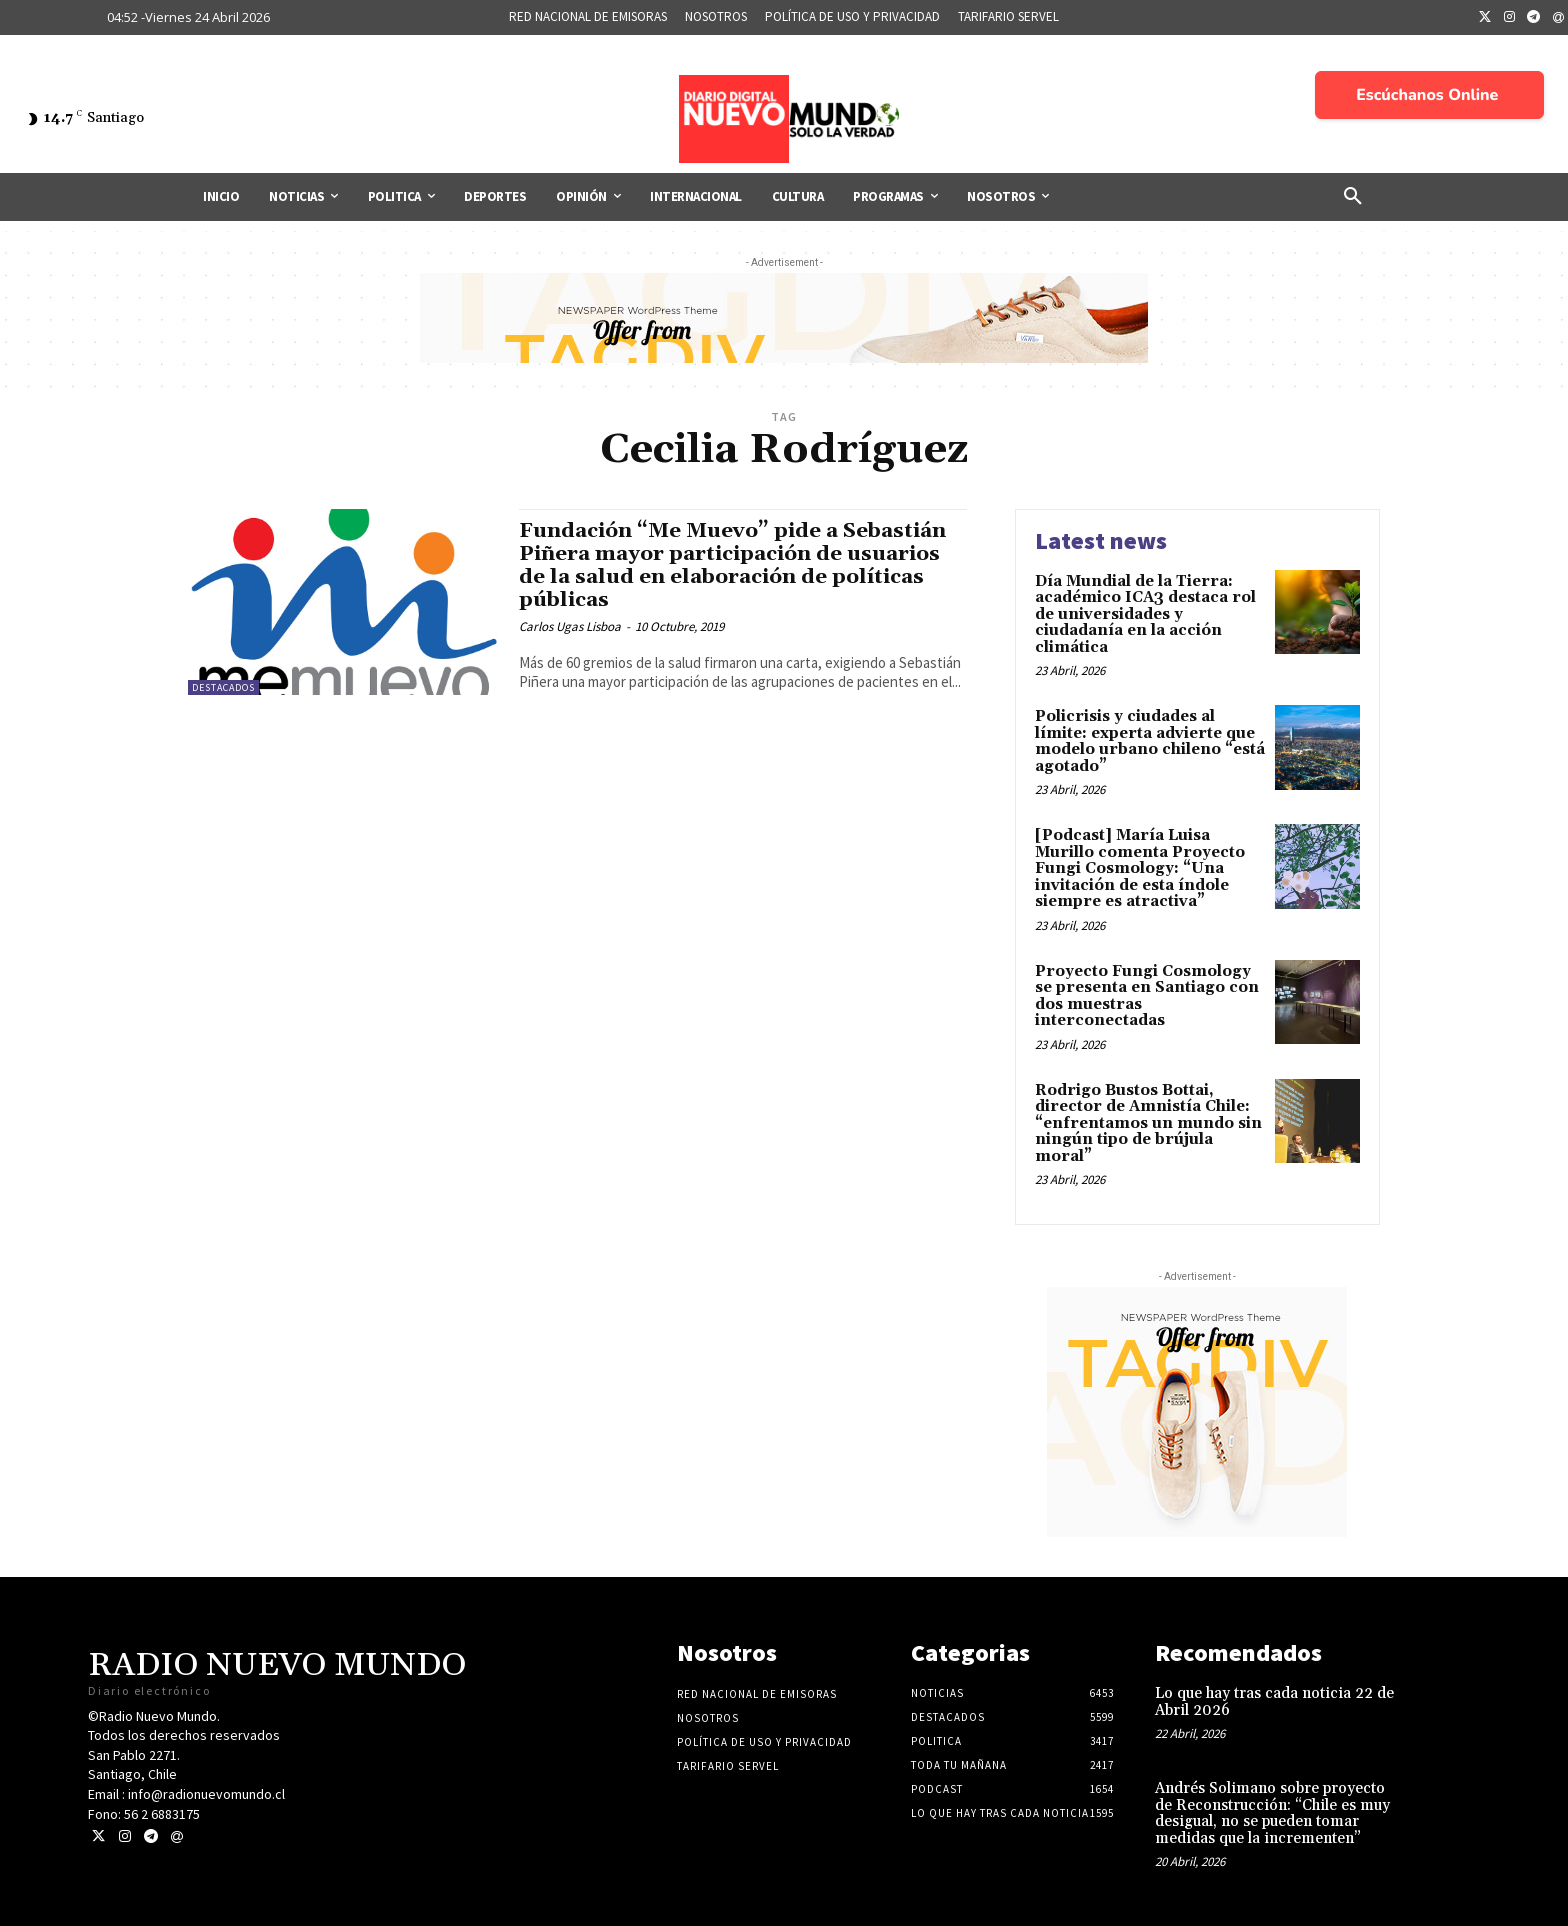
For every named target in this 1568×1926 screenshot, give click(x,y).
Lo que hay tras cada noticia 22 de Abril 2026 (1274, 1702)
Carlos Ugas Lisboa (570, 626)
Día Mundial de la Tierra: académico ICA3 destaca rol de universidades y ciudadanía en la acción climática (1145, 614)
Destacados (223, 687)
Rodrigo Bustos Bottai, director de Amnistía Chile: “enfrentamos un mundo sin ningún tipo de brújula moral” (1148, 1123)
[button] (1353, 197)
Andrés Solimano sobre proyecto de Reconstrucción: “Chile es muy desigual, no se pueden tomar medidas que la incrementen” (1272, 1813)
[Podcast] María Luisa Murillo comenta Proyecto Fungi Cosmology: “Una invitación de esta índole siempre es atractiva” (1140, 868)
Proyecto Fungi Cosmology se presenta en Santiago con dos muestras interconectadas (1147, 996)
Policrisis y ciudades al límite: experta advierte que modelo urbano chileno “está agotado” (1150, 741)
